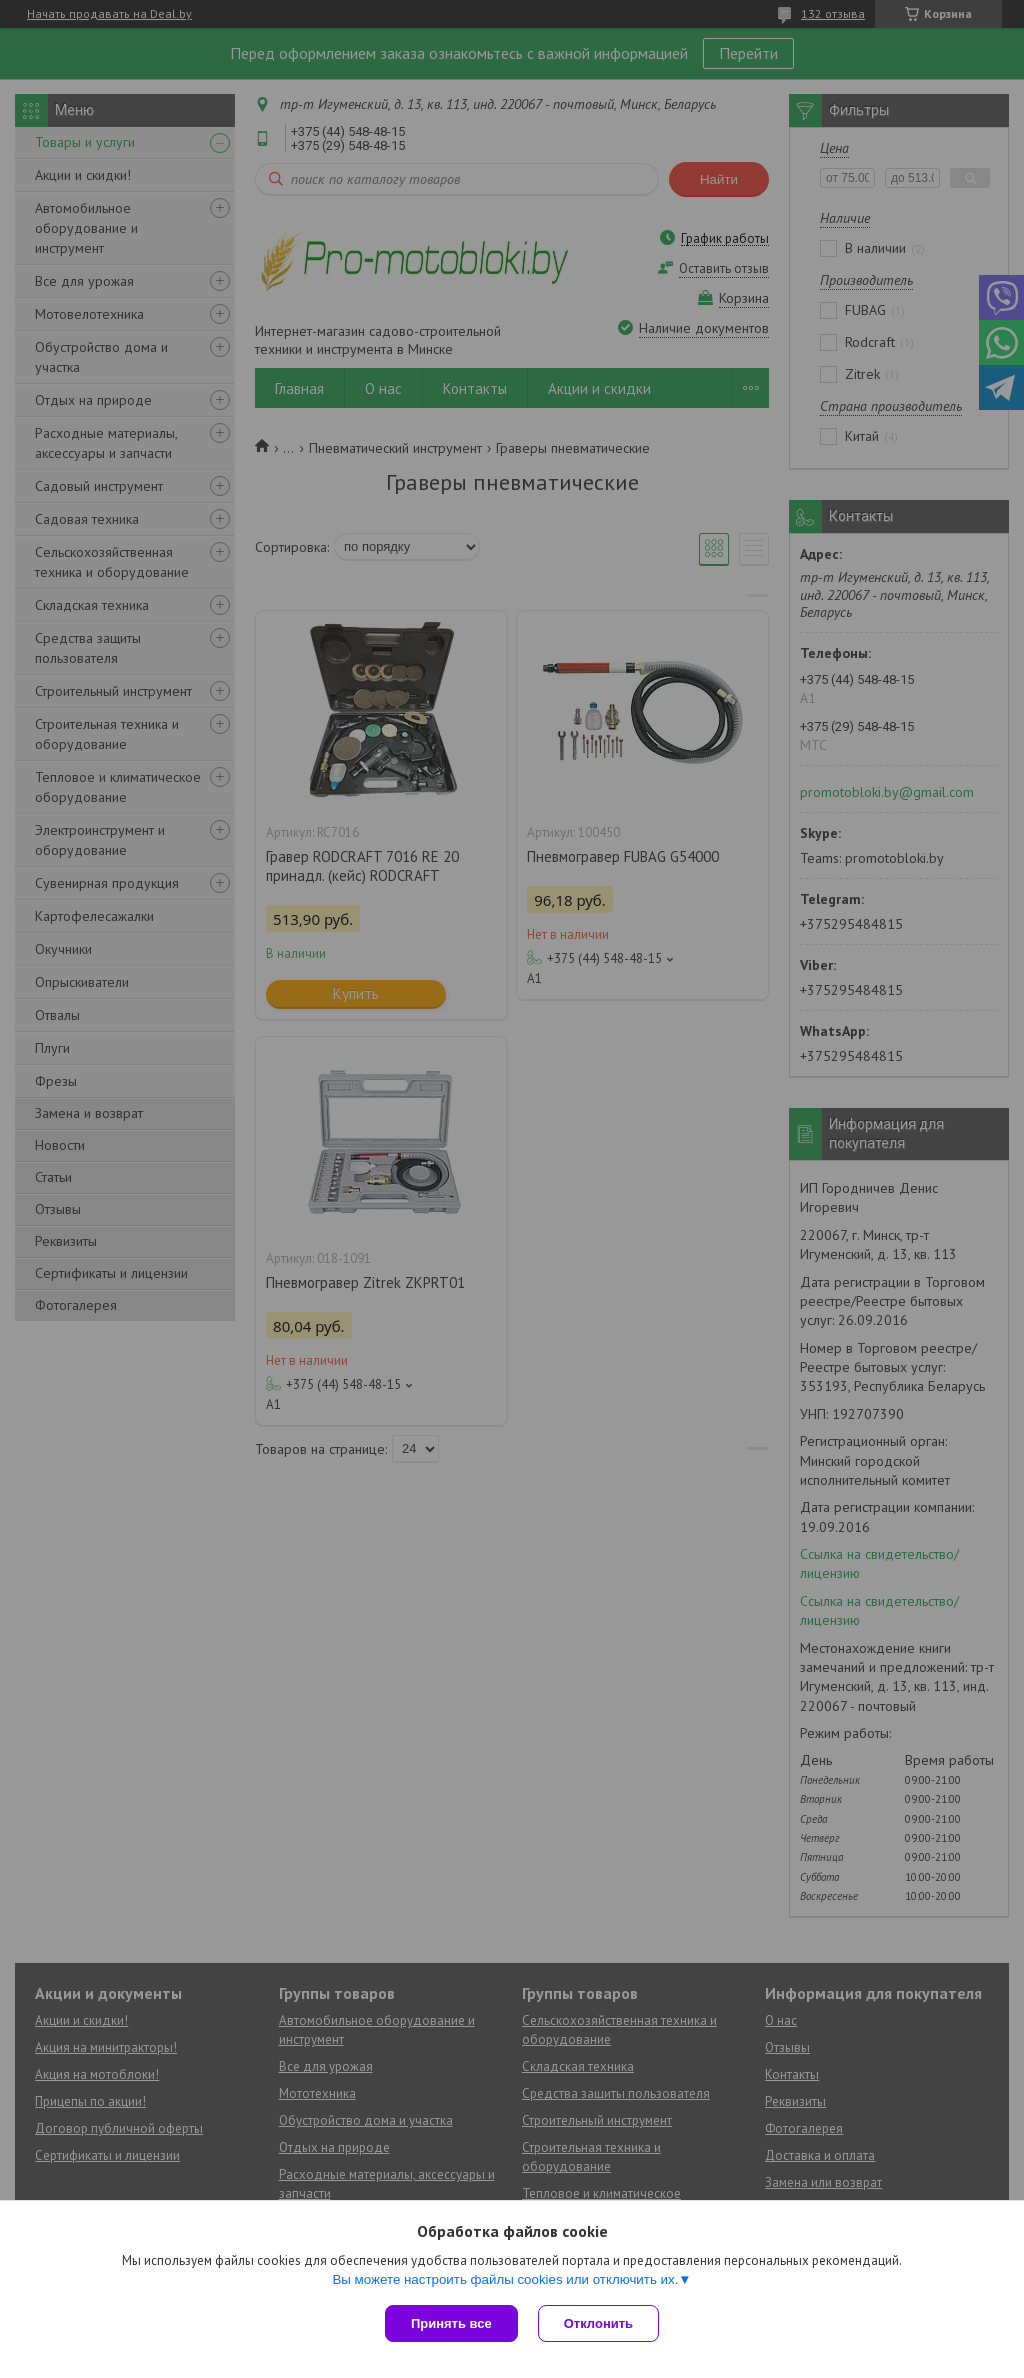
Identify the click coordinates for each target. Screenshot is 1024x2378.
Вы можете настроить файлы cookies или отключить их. (505, 2279)
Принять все (451, 2323)
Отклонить (598, 2323)
